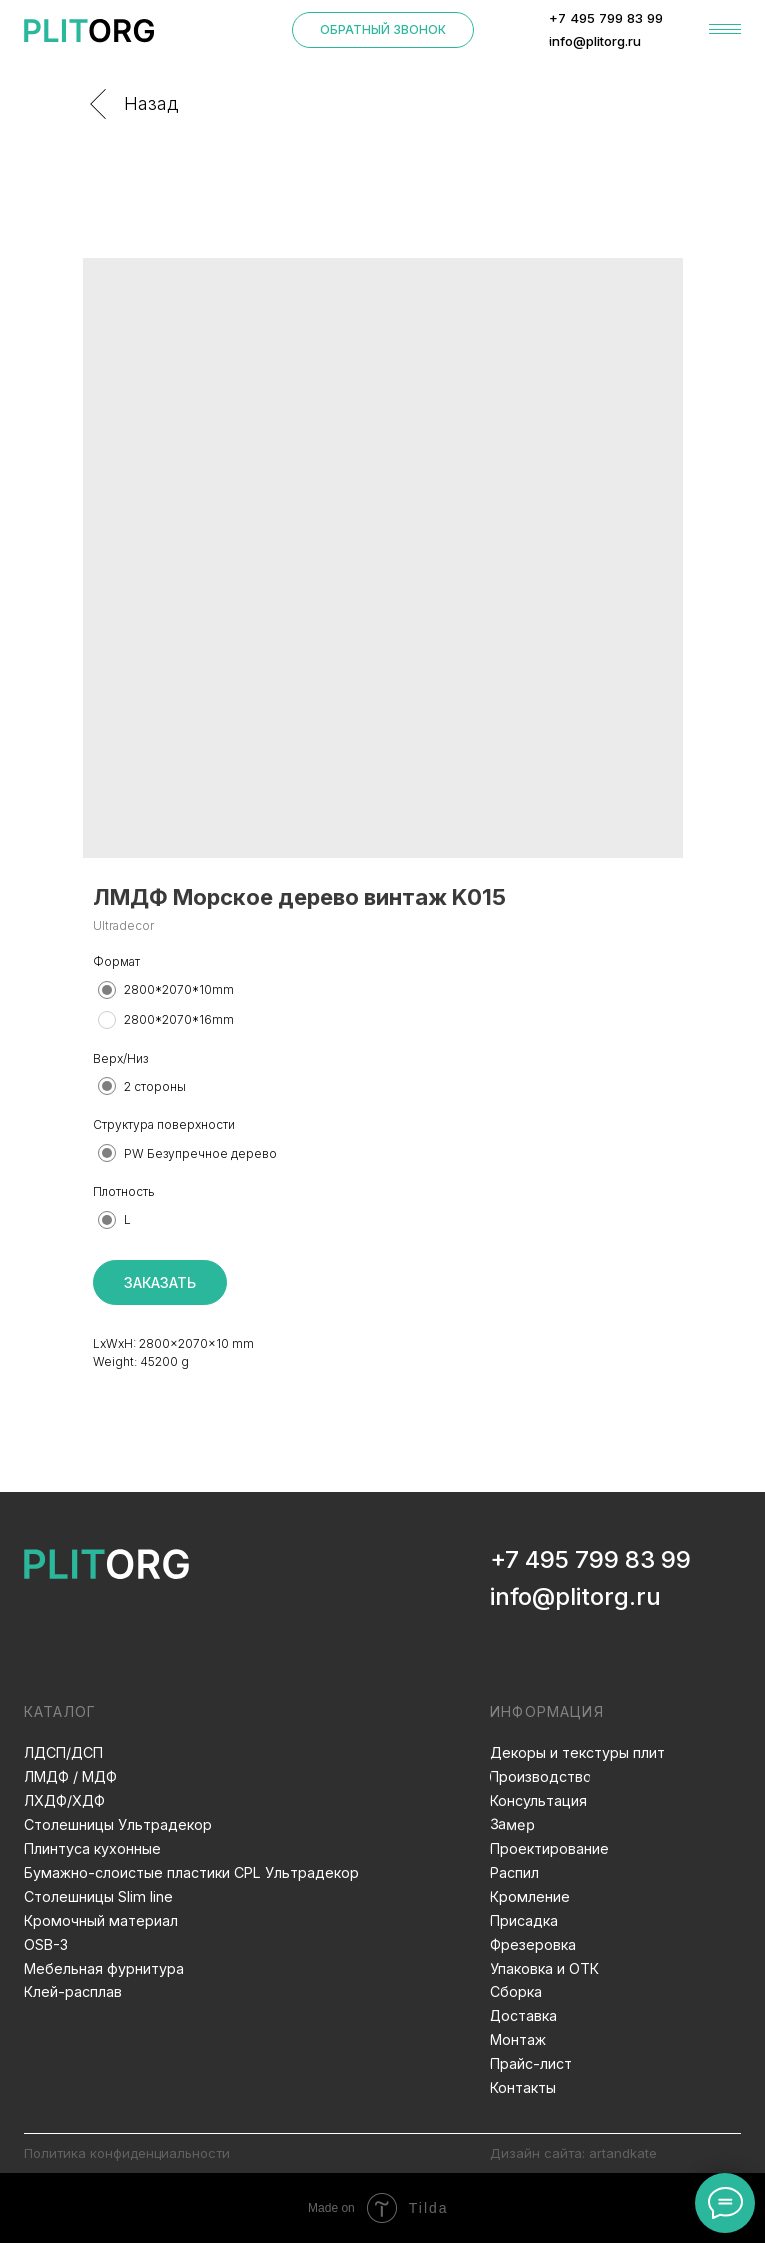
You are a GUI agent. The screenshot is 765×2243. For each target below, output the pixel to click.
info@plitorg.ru (575, 1596)
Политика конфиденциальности (127, 2153)
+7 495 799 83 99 (590, 1559)
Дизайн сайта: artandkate (573, 2153)
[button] (383, 30)
